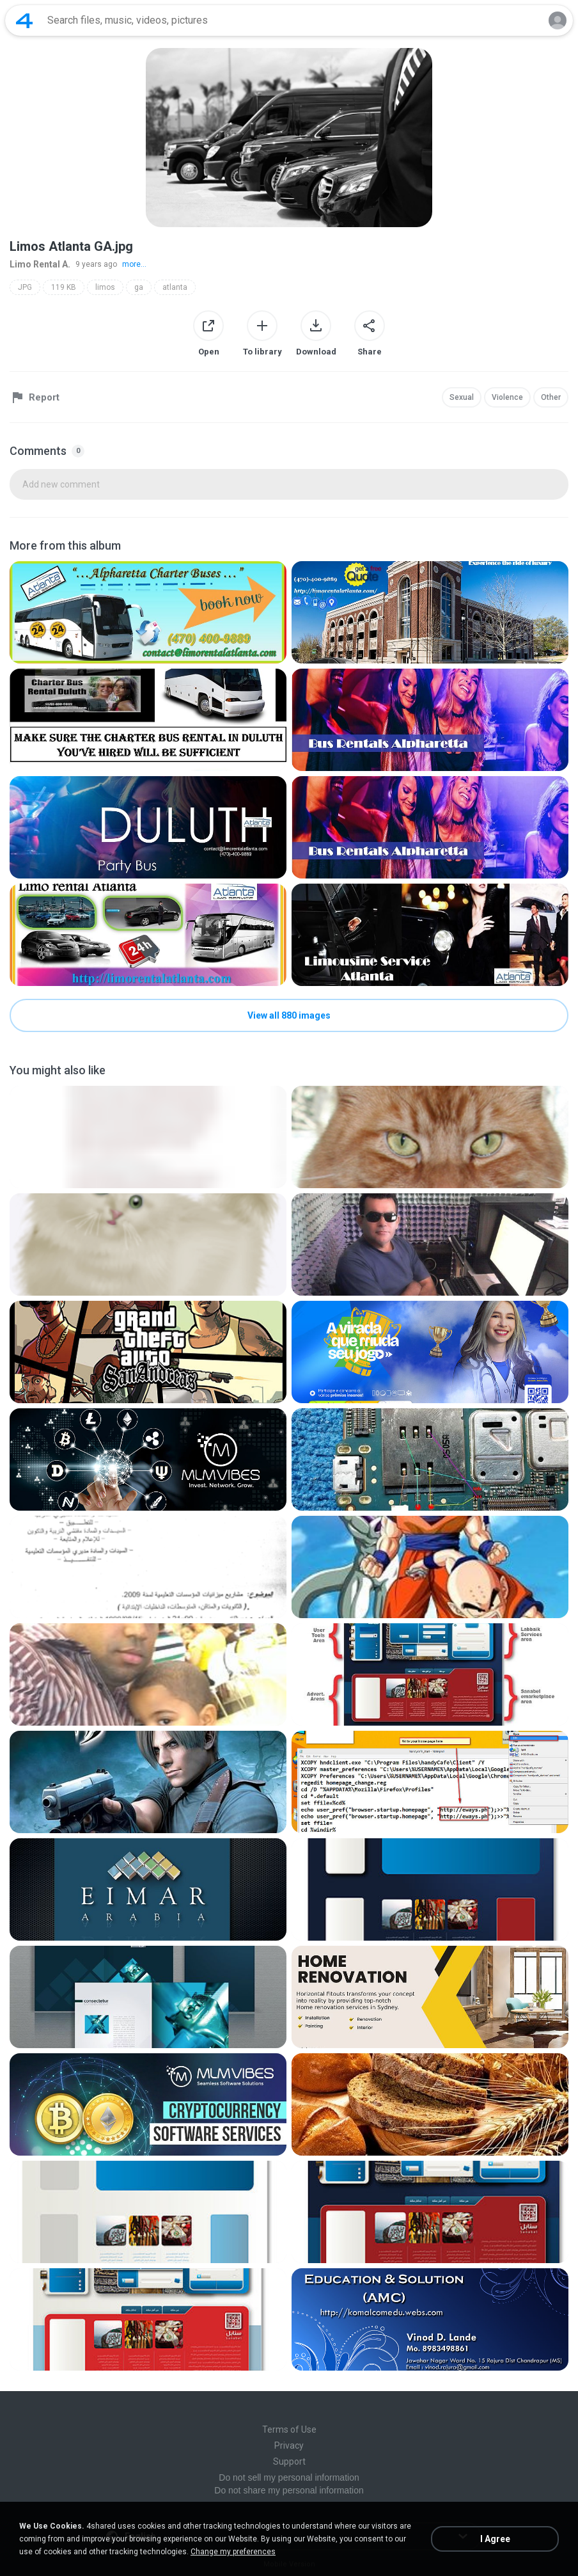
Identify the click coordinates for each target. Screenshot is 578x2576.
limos (105, 287)
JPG (25, 287)
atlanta (174, 287)
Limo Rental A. (40, 264)
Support (289, 2461)
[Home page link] (24, 20)
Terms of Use (289, 2429)
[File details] (148, 612)
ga (138, 287)
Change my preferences (233, 2551)
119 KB (63, 287)
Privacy (289, 2445)
